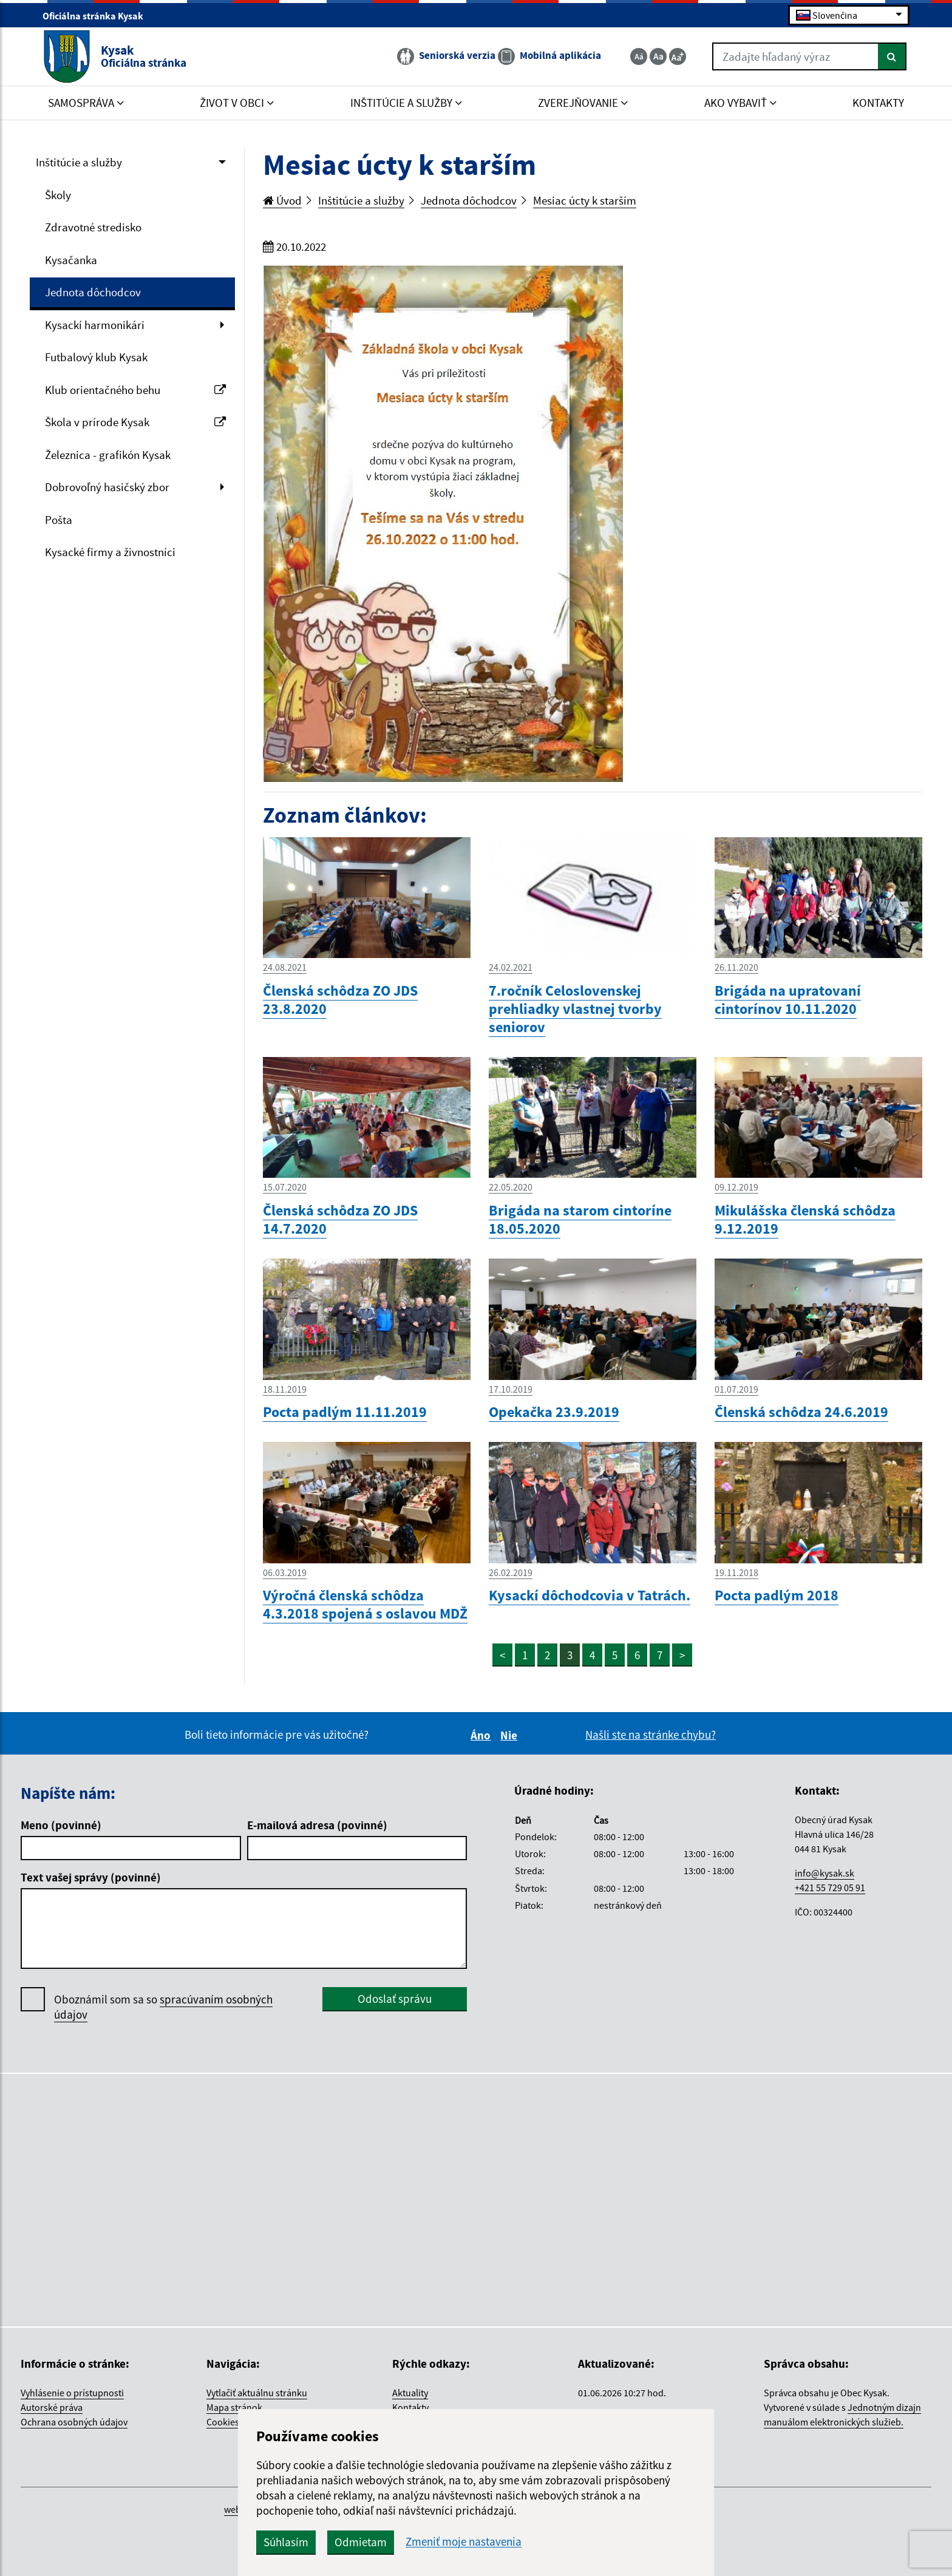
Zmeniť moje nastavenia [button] (464, 2541)
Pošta (58, 519)
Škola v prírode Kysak (135, 422)
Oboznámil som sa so (163, 2007)
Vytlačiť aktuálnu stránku (256, 2393)
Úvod (282, 200)
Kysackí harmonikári (94, 325)
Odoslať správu (395, 1998)
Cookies (222, 2422)
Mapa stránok (234, 2407)
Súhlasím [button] (286, 2542)
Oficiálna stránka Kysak (98, 16)
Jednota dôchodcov (93, 292)
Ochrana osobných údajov (74, 2422)
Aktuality (410, 2393)
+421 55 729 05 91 (830, 1887)
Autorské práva (52, 2407)
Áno (482, 1735)
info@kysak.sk (824, 1873)
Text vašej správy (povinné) (91, 1877)
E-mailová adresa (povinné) (317, 1825)
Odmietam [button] (361, 2542)
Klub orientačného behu (135, 389)
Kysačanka (71, 260)
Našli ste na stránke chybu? (650, 1734)
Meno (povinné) (61, 1825)
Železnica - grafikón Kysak (108, 454)
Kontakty (410, 2407)
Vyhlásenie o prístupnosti (72, 2393)
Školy (58, 195)
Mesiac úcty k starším (584, 200)
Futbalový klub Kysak (96, 357)
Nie (510, 1735)
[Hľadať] (892, 56)
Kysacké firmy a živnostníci (110, 552)
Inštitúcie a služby (79, 162)
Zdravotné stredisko (93, 227)
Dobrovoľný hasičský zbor (107, 487)
